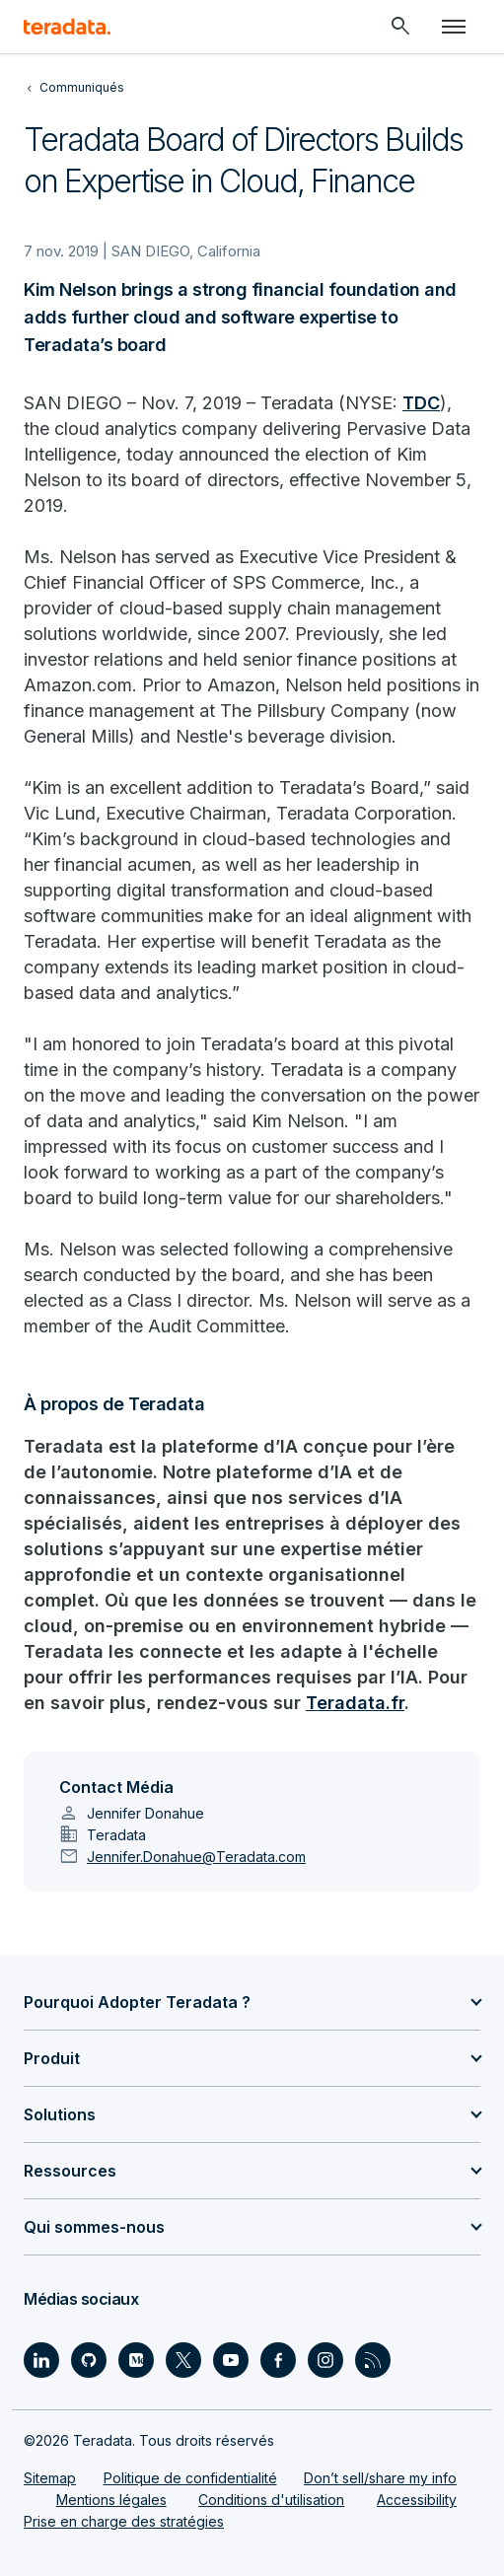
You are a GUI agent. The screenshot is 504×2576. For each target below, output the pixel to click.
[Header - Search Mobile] (400, 26)
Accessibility (417, 2499)
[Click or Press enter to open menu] (453, 26)
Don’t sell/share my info (380, 2477)
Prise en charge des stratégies (124, 2521)
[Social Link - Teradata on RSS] (373, 2360)
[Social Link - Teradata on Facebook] (278, 2360)
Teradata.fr (355, 1702)
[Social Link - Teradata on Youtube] (231, 2360)
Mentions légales (111, 2499)
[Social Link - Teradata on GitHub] (89, 2360)
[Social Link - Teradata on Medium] (136, 2360)
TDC (421, 403)
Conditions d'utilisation (271, 2499)
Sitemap (50, 2477)
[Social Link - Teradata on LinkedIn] (41, 2360)
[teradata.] (67, 26)
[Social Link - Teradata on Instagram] (325, 2360)
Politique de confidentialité (190, 2477)
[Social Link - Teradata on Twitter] (183, 2360)
